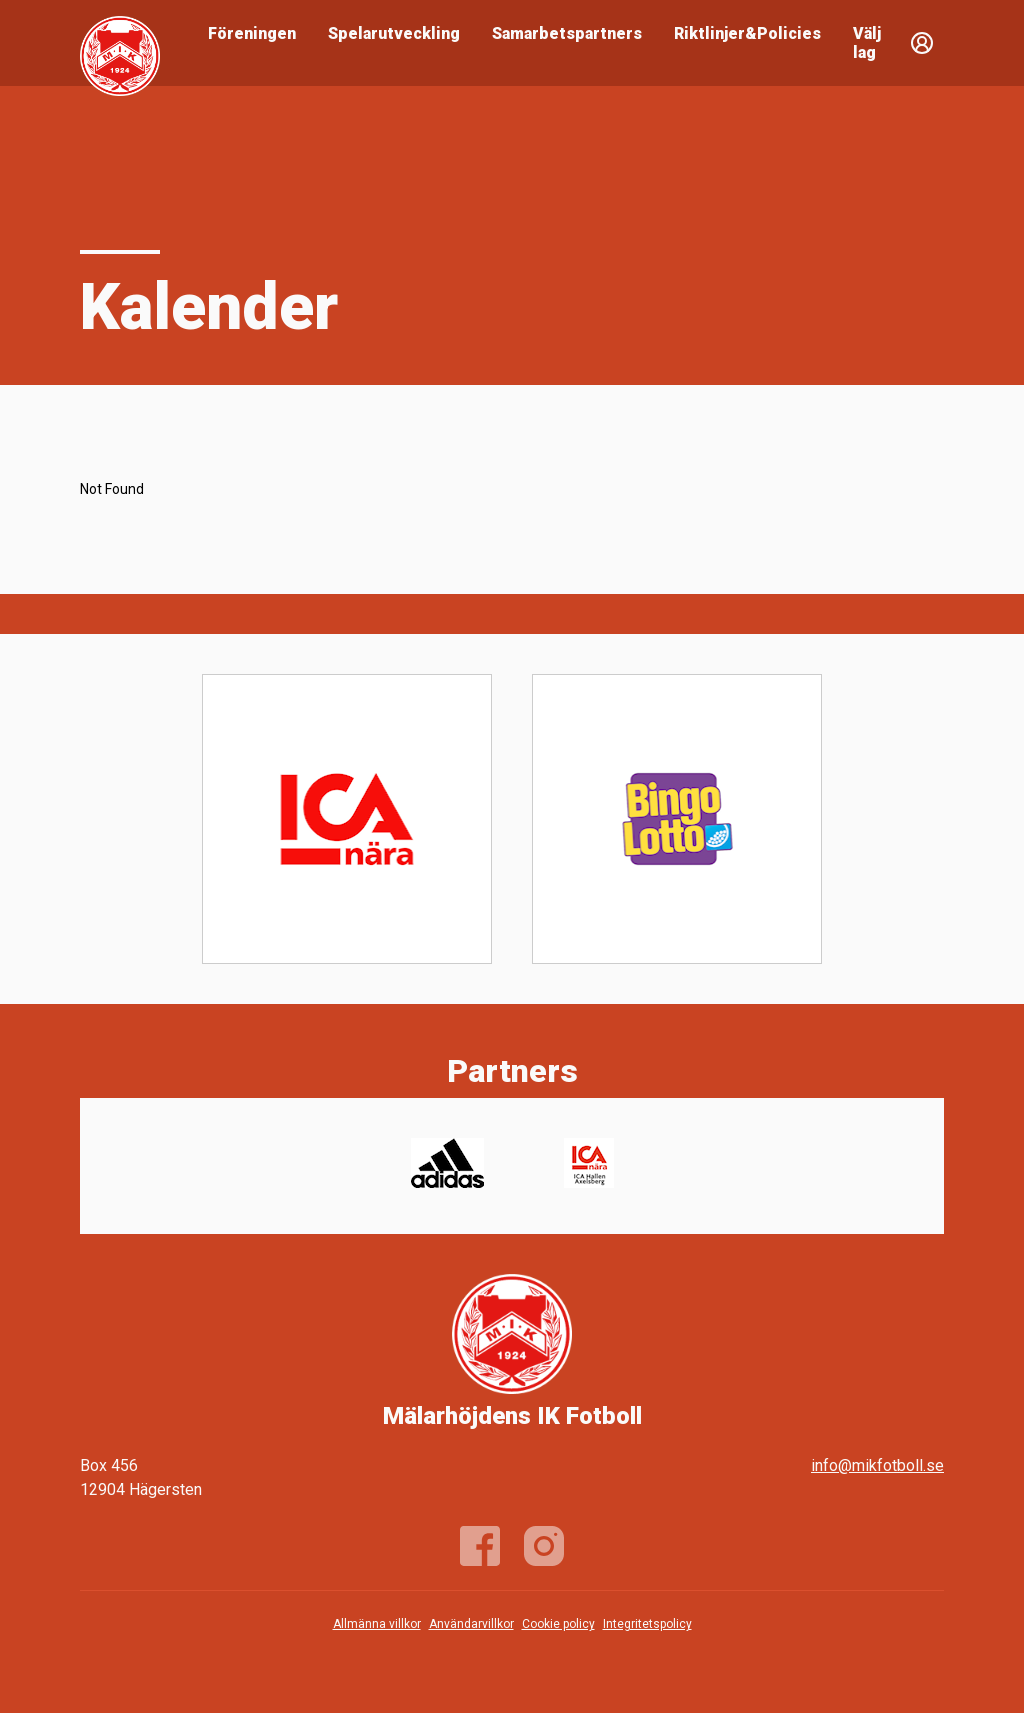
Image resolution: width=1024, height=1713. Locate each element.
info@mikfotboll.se (877, 1465)
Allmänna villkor (377, 1624)
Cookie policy (558, 1624)
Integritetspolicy (647, 1624)
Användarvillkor (471, 1624)
